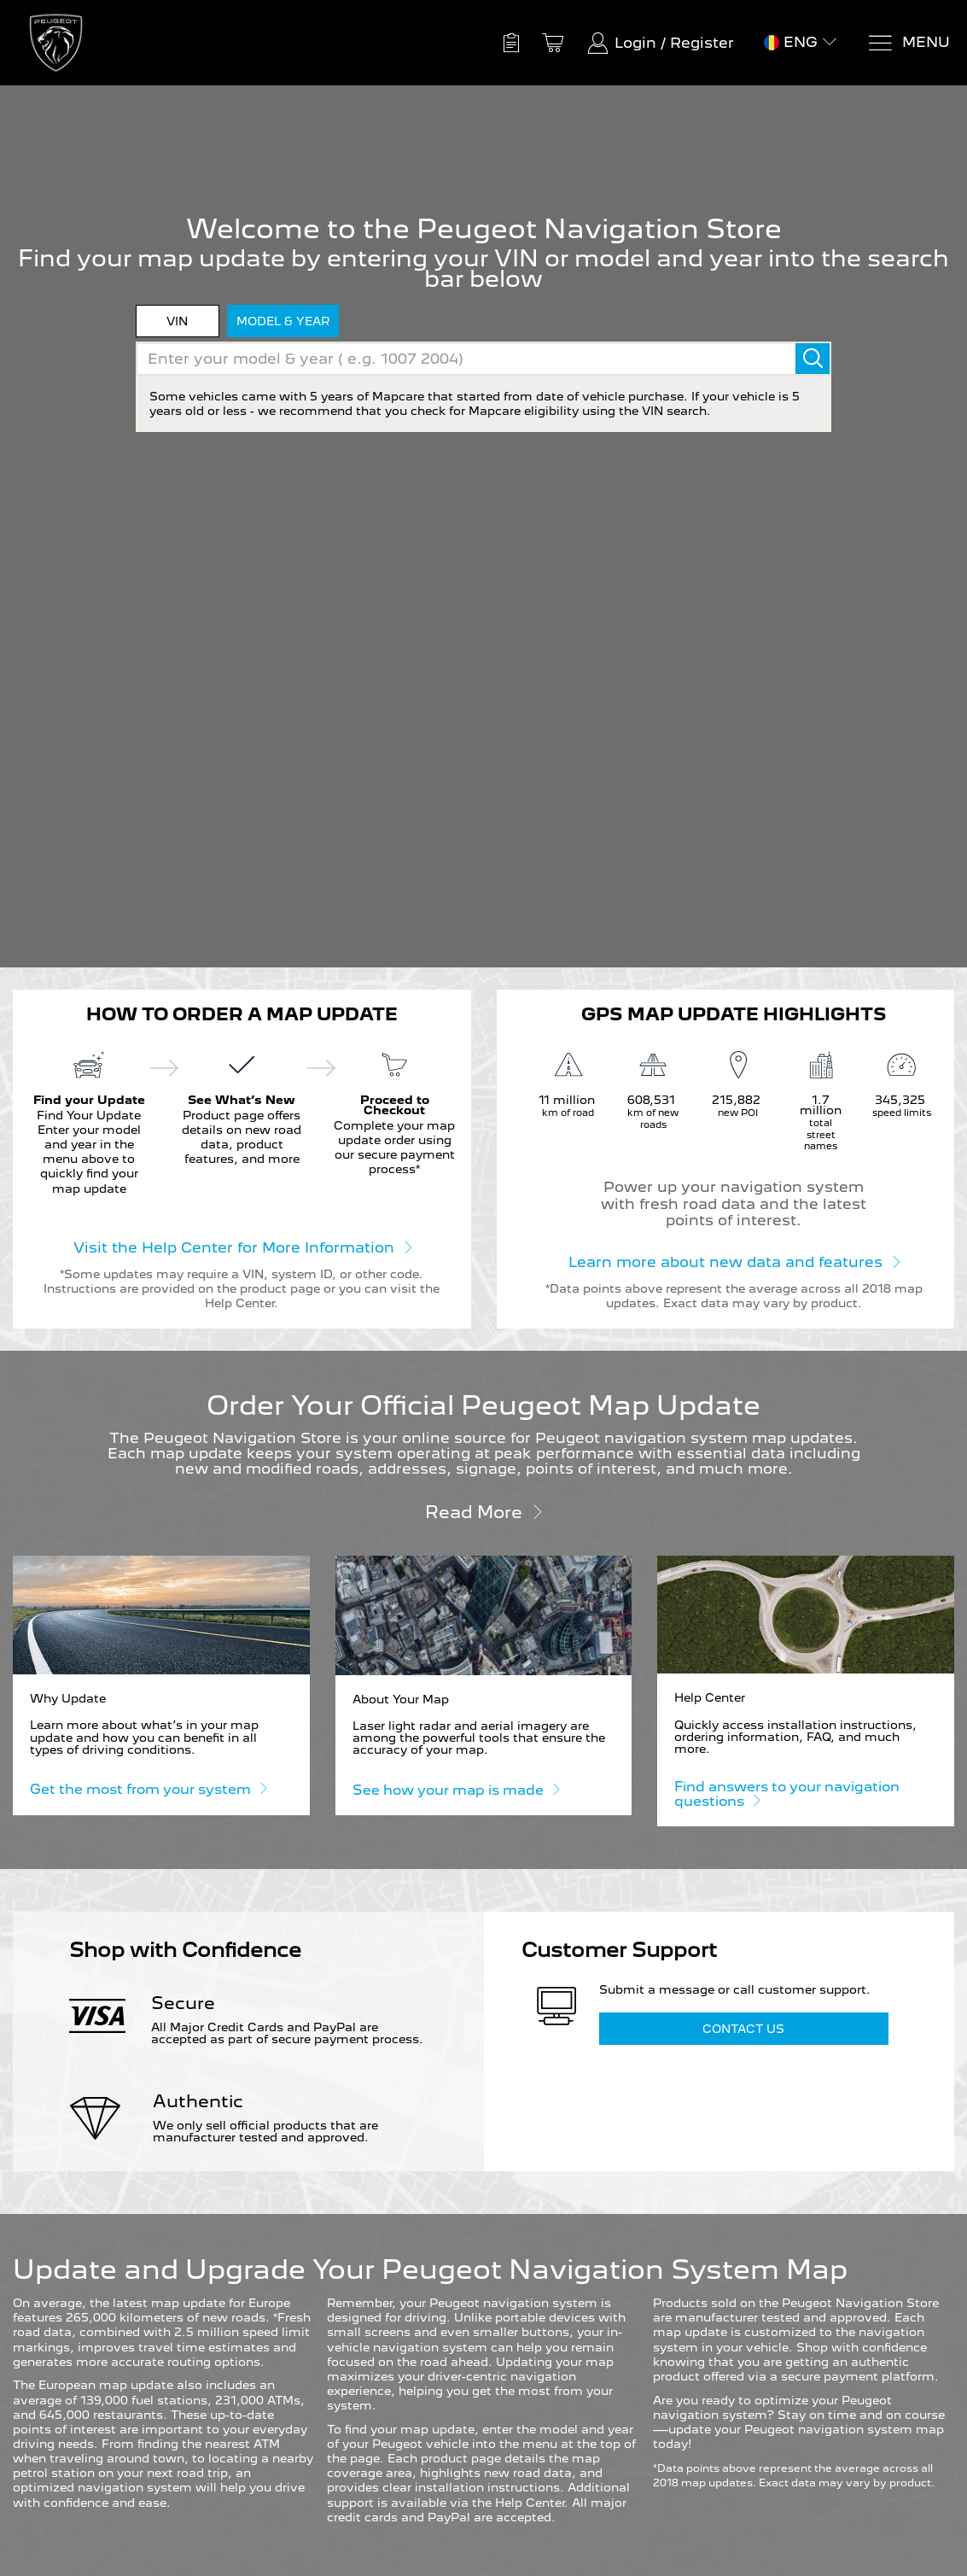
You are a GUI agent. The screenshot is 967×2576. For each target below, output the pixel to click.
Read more (484, 1511)
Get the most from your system (148, 1788)
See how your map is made (455, 1789)
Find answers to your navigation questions (787, 1794)
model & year (282, 321)
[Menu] (908, 43)
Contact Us (743, 2029)
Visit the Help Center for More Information (242, 1246)
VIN (177, 321)
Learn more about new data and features (733, 1261)
